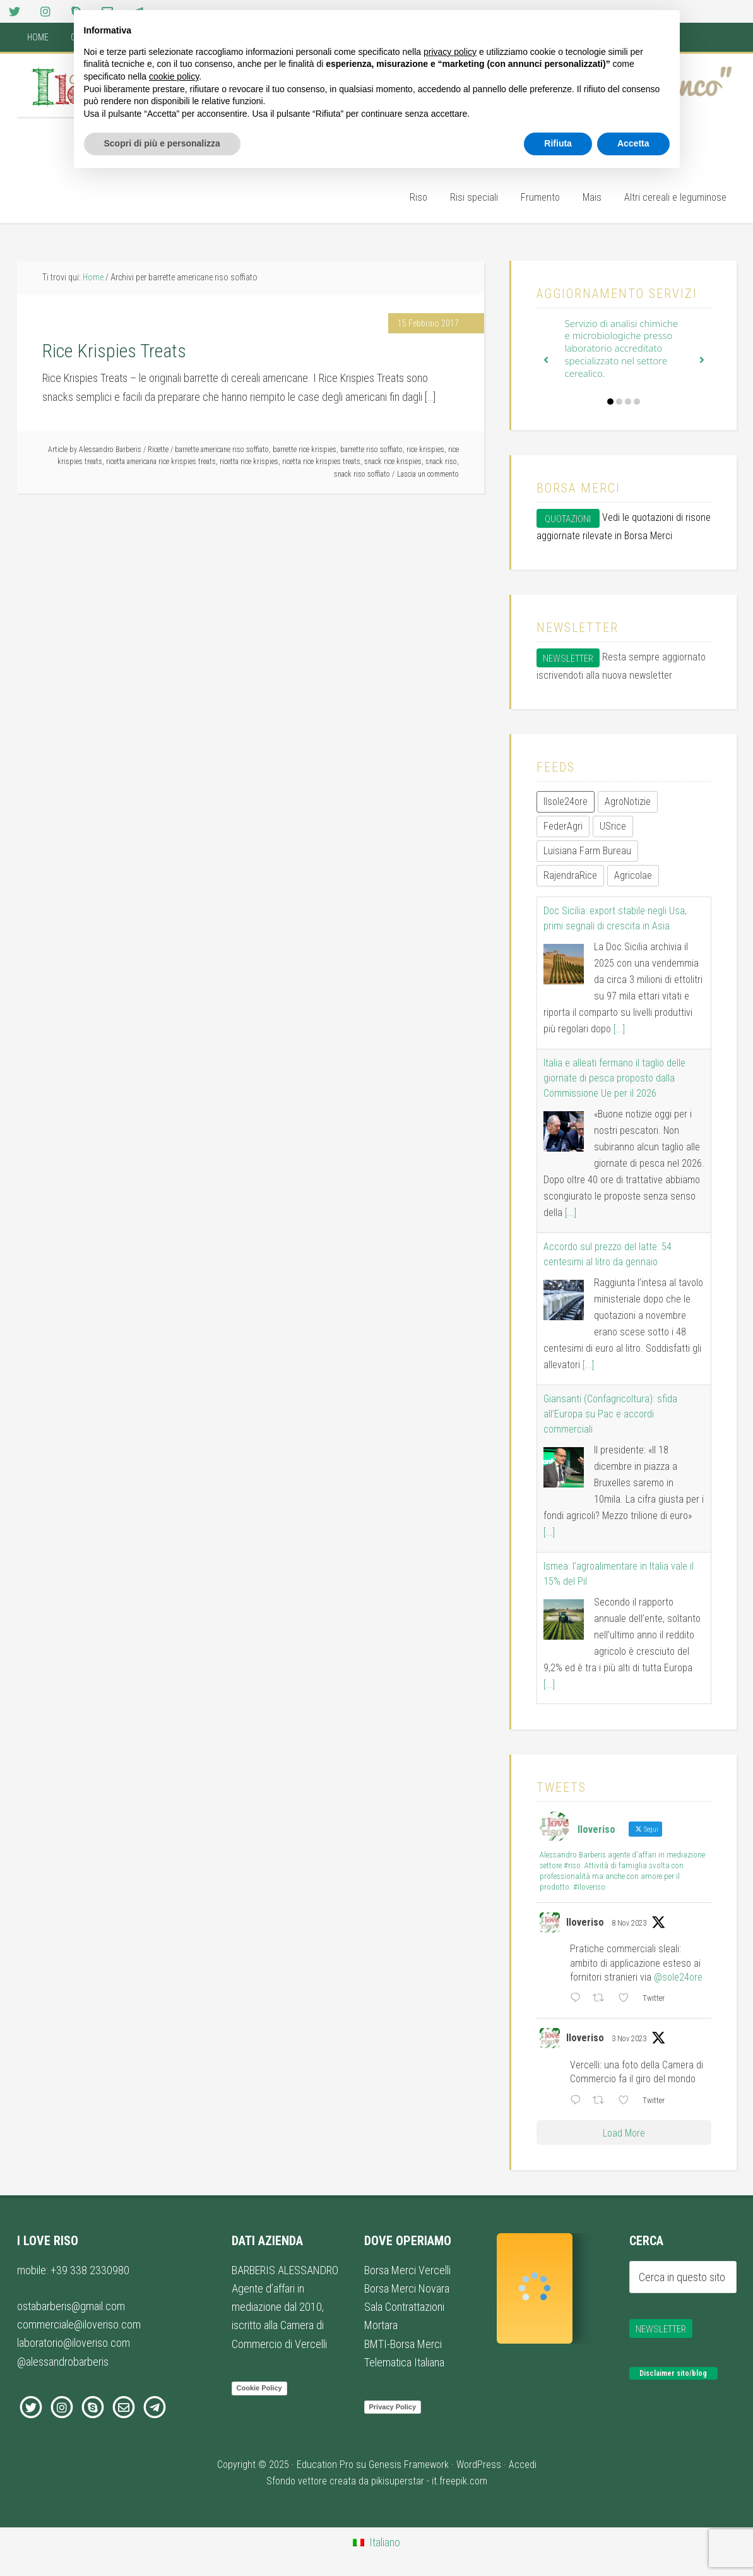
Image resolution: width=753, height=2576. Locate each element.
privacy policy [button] (450, 52)
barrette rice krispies (304, 449)
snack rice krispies (393, 461)
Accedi (523, 2465)
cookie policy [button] (174, 76)
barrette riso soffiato (371, 449)
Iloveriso (585, 1922)
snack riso (441, 461)
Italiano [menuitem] (384, 2542)
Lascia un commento (428, 474)
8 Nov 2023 (629, 1923)
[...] (619, 1029)
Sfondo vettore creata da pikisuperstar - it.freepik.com (376, 2481)
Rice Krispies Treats (114, 351)
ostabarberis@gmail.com (71, 2306)
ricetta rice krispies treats (321, 461)
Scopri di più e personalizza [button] (162, 143)
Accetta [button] (633, 143)
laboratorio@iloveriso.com (73, 2342)
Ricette (158, 449)
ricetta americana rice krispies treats (161, 461)
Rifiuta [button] (558, 143)
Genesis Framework (409, 2465)
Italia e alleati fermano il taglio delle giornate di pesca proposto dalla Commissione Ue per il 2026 (614, 1078)
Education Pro (325, 2465)
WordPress (478, 2465)
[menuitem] (376, 2542)
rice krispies (425, 449)
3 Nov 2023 (629, 2038)
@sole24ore (678, 1977)
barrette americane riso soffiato (222, 449)
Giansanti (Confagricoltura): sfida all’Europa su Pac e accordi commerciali (610, 1414)
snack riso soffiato (362, 474)
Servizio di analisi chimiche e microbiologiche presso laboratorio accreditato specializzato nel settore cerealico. (622, 348)
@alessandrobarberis (63, 2361)
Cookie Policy (259, 2388)
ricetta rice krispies (249, 461)
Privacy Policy (393, 2407)
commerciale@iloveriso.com (79, 2324)
